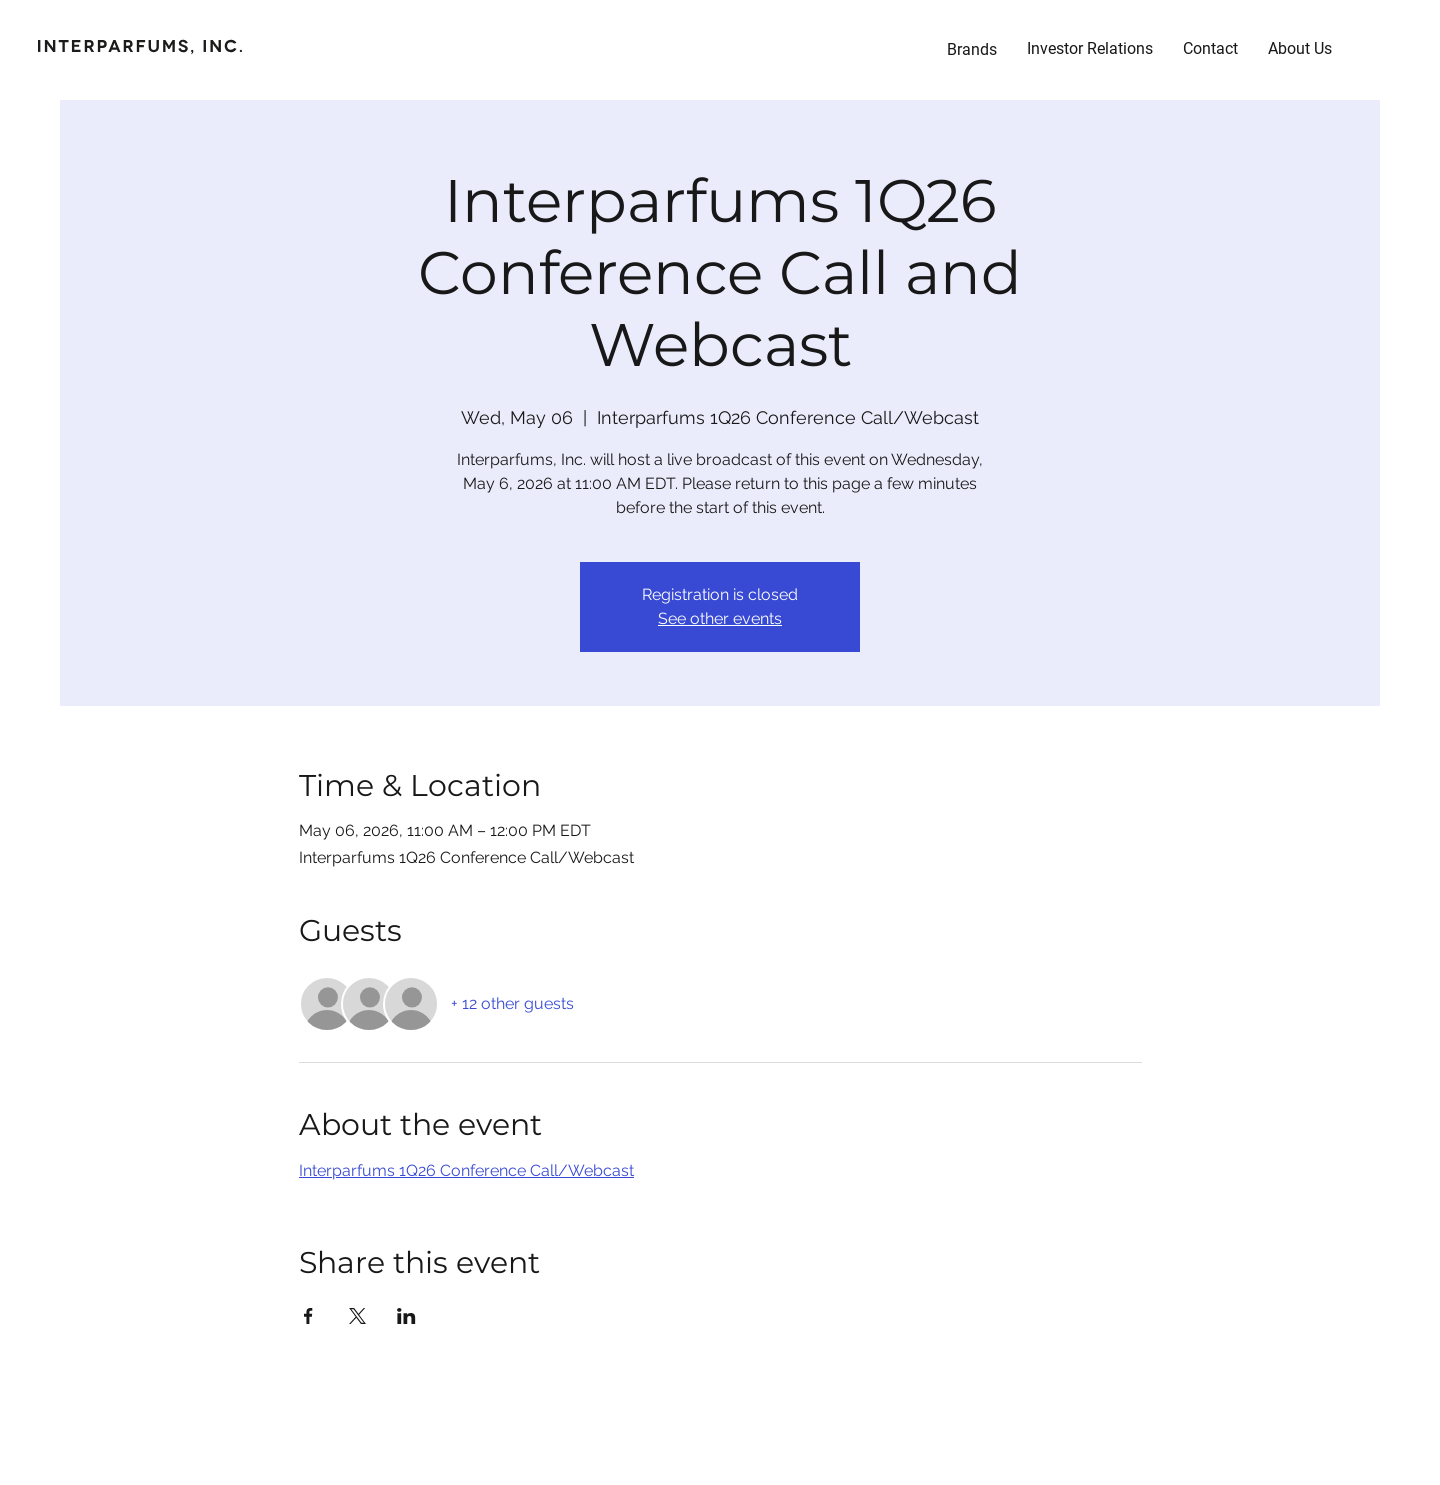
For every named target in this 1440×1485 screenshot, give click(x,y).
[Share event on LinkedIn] (406, 1316)
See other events (720, 618)
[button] (1090, 49)
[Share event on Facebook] (308, 1316)
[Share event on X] (357, 1316)
